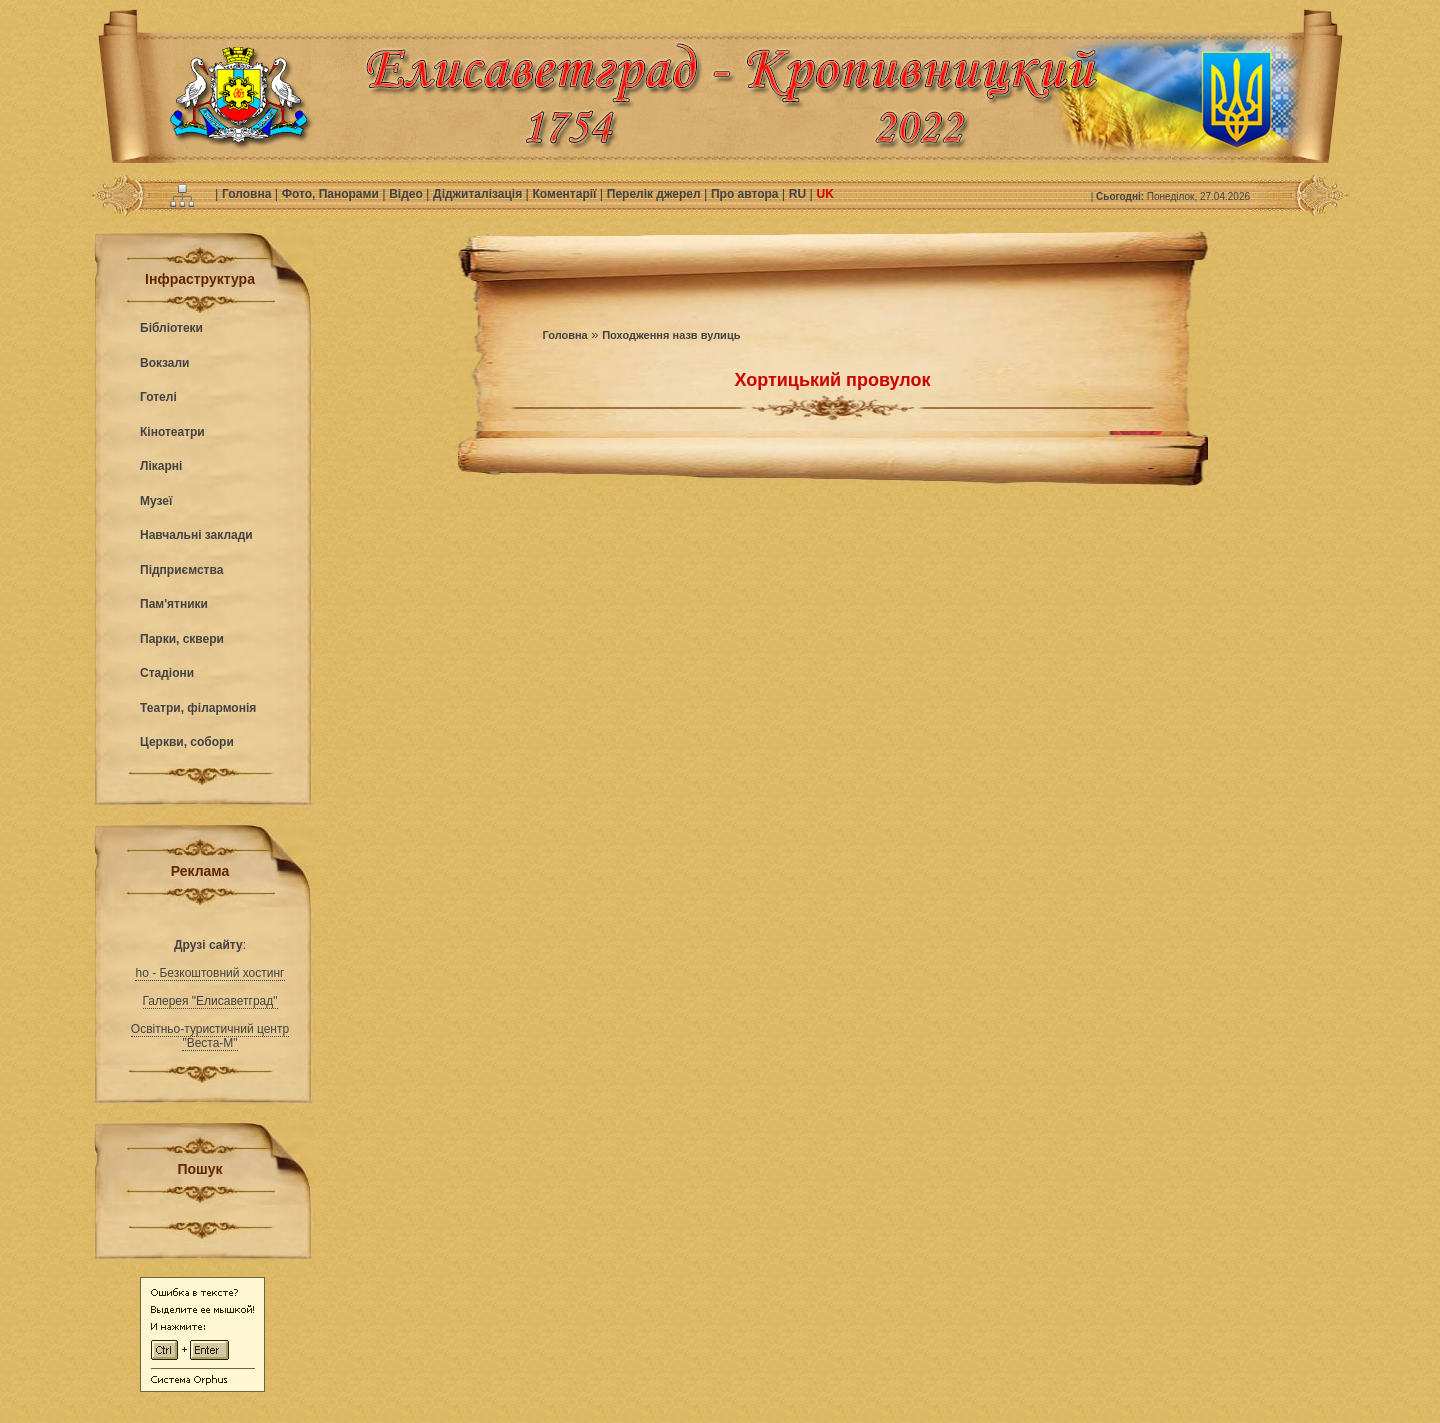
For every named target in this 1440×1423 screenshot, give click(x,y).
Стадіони (167, 673)
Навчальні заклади (196, 535)
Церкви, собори (187, 742)
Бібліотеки (171, 328)
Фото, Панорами (332, 194)
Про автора (746, 194)
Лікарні (161, 466)
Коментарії (566, 194)
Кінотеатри (172, 432)
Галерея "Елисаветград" (210, 1001)
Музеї (156, 501)
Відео (407, 194)
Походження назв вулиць (671, 335)
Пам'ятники (174, 604)
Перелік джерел (655, 194)
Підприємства (181, 570)
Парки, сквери (182, 639)
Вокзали (164, 363)
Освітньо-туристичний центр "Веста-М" (210, 1036)
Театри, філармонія (198, 708)
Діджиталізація (479, 194)
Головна (248, 194)
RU (799, 194)
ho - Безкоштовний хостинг (209, 973)
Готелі (158, 397)
